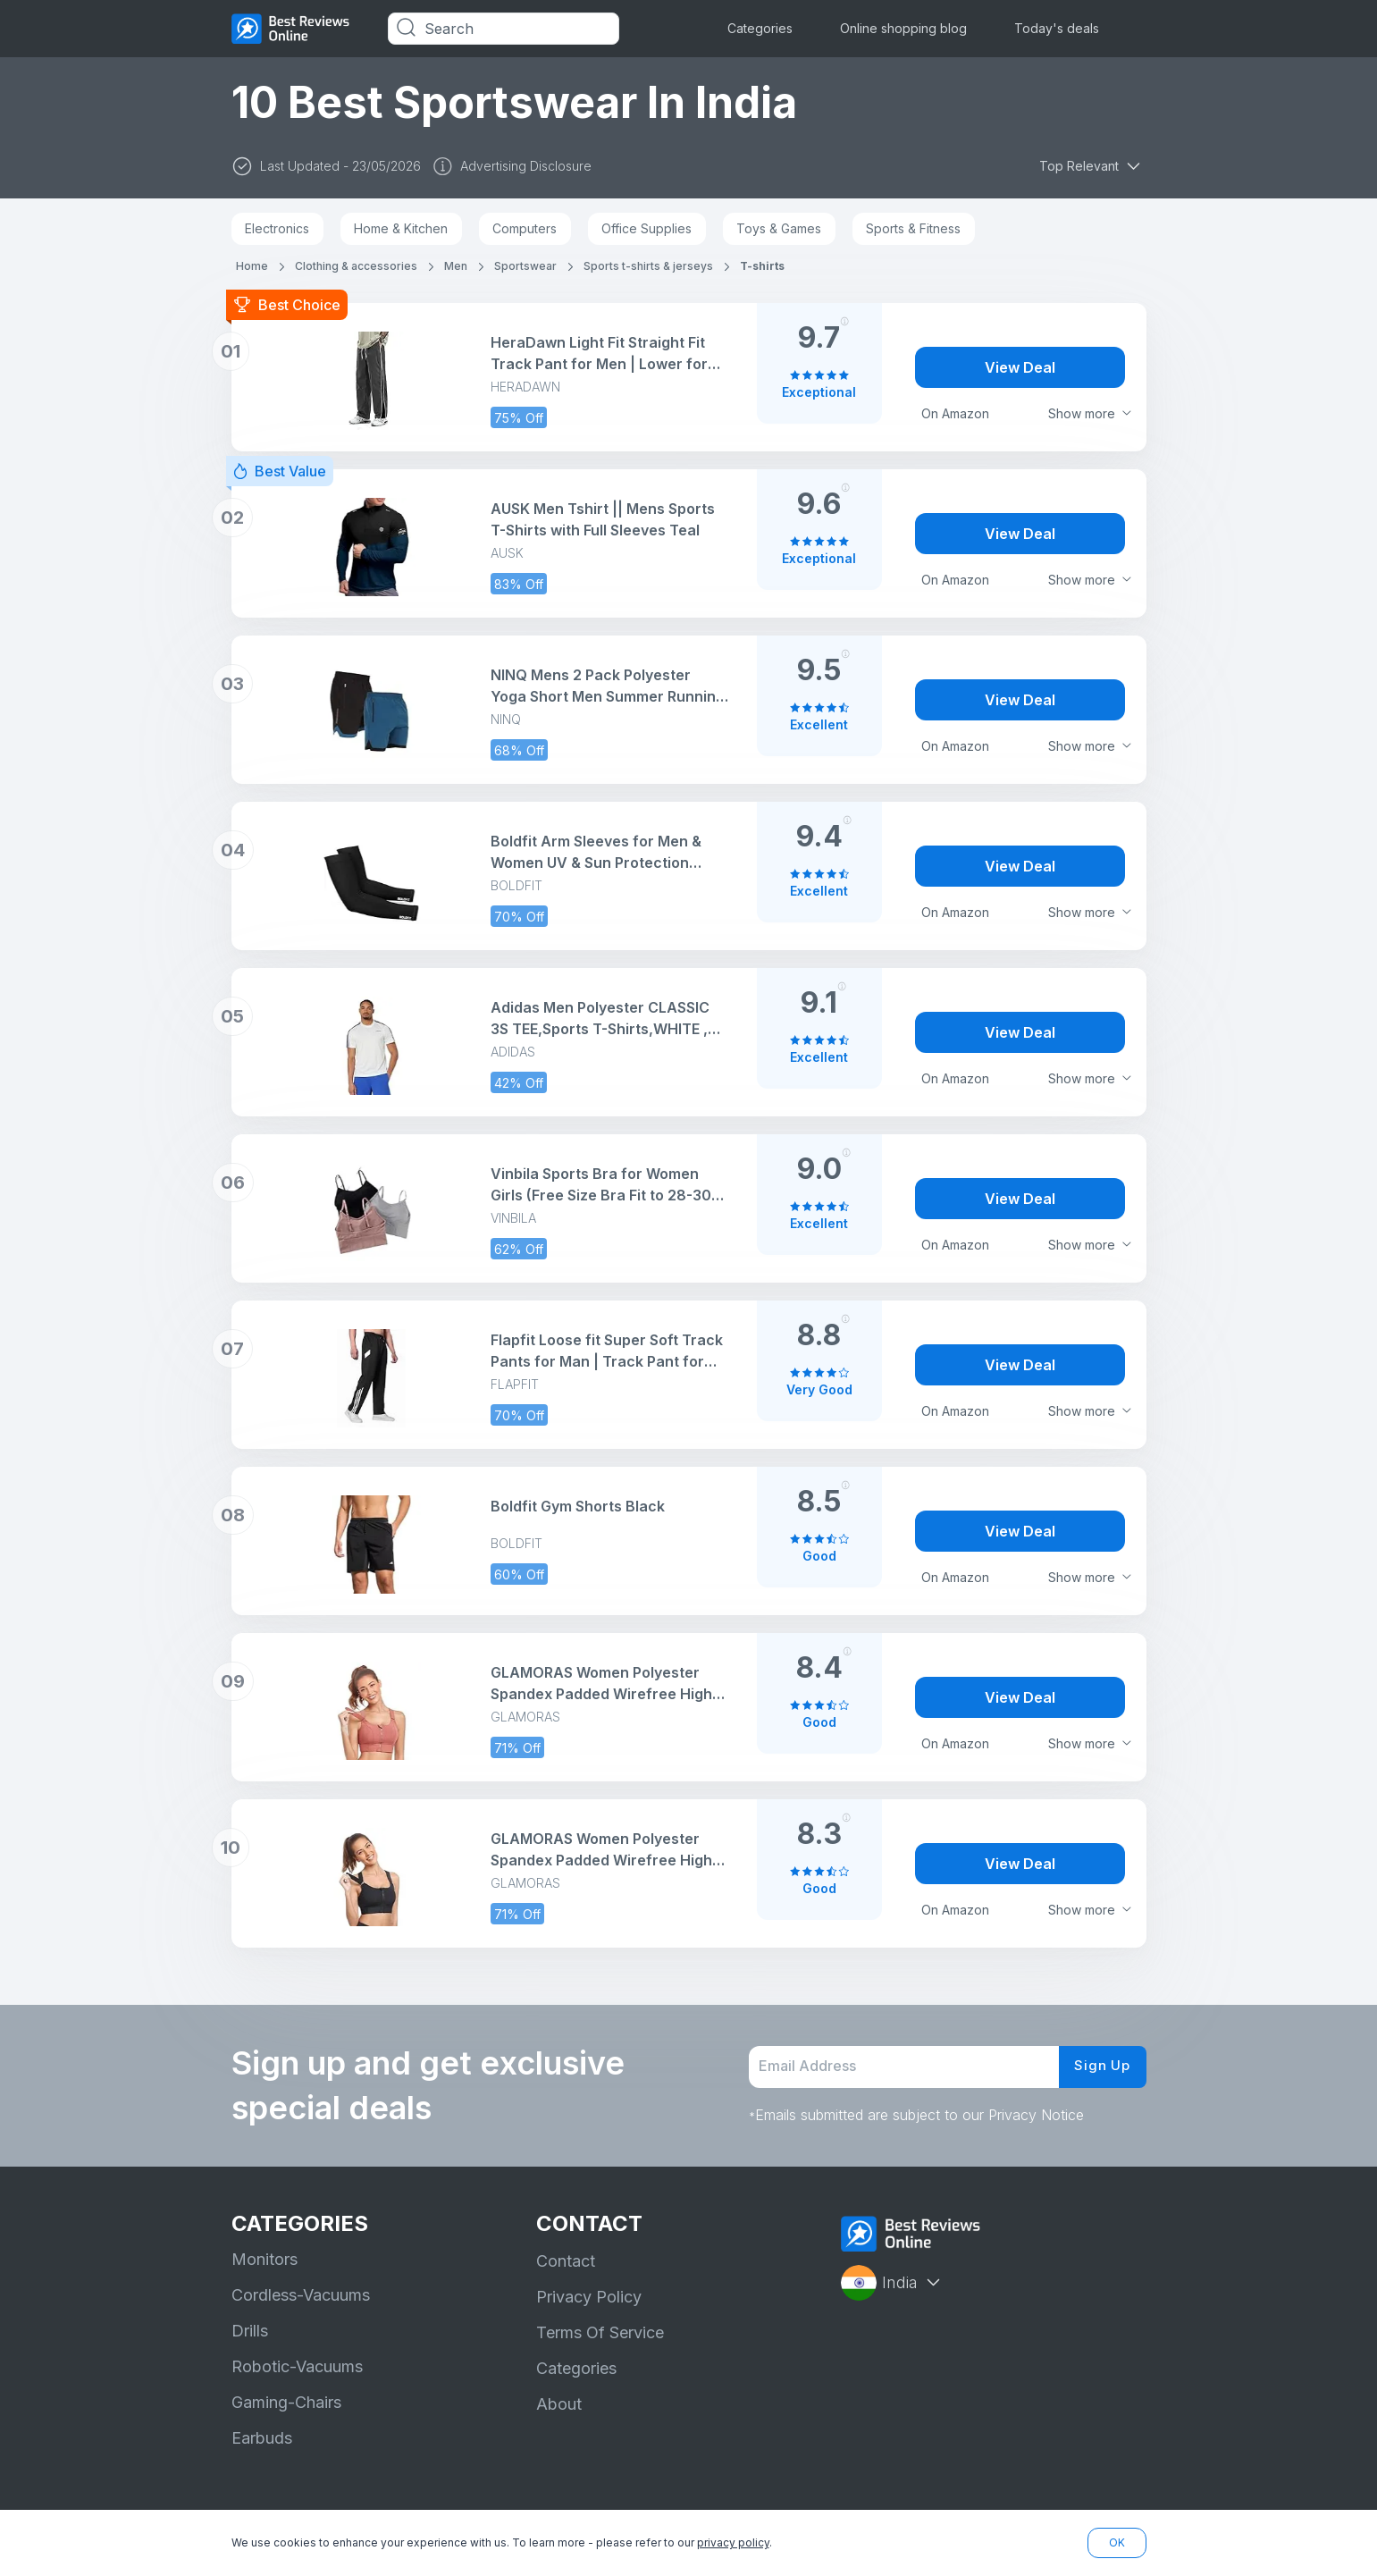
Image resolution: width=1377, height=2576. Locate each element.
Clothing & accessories (356, 266)
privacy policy (733, 2542)
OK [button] (1117, 2542)
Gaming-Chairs (286, 2402)
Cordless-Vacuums (300, 2295)
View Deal (1020, 367)
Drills (249, 2330)
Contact (565, 2261)
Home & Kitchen (401, 228)
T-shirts (762, 266)
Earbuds (261, 2438)
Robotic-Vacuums (297, 2366)
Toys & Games (778, 228)
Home (252, 266)
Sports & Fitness (913, 228)
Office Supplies (646, 228)
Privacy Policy (589, 2296)
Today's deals (1056, 28)
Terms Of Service (600, 2332)
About (559, 2404)
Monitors (264, 2259)
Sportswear (525, 266)
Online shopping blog (903, 28)
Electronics (277, 228)
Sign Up (1100, 2066)
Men (455, 266)
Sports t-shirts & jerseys (648, 266)
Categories (760, 28)
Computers (524, 228)
